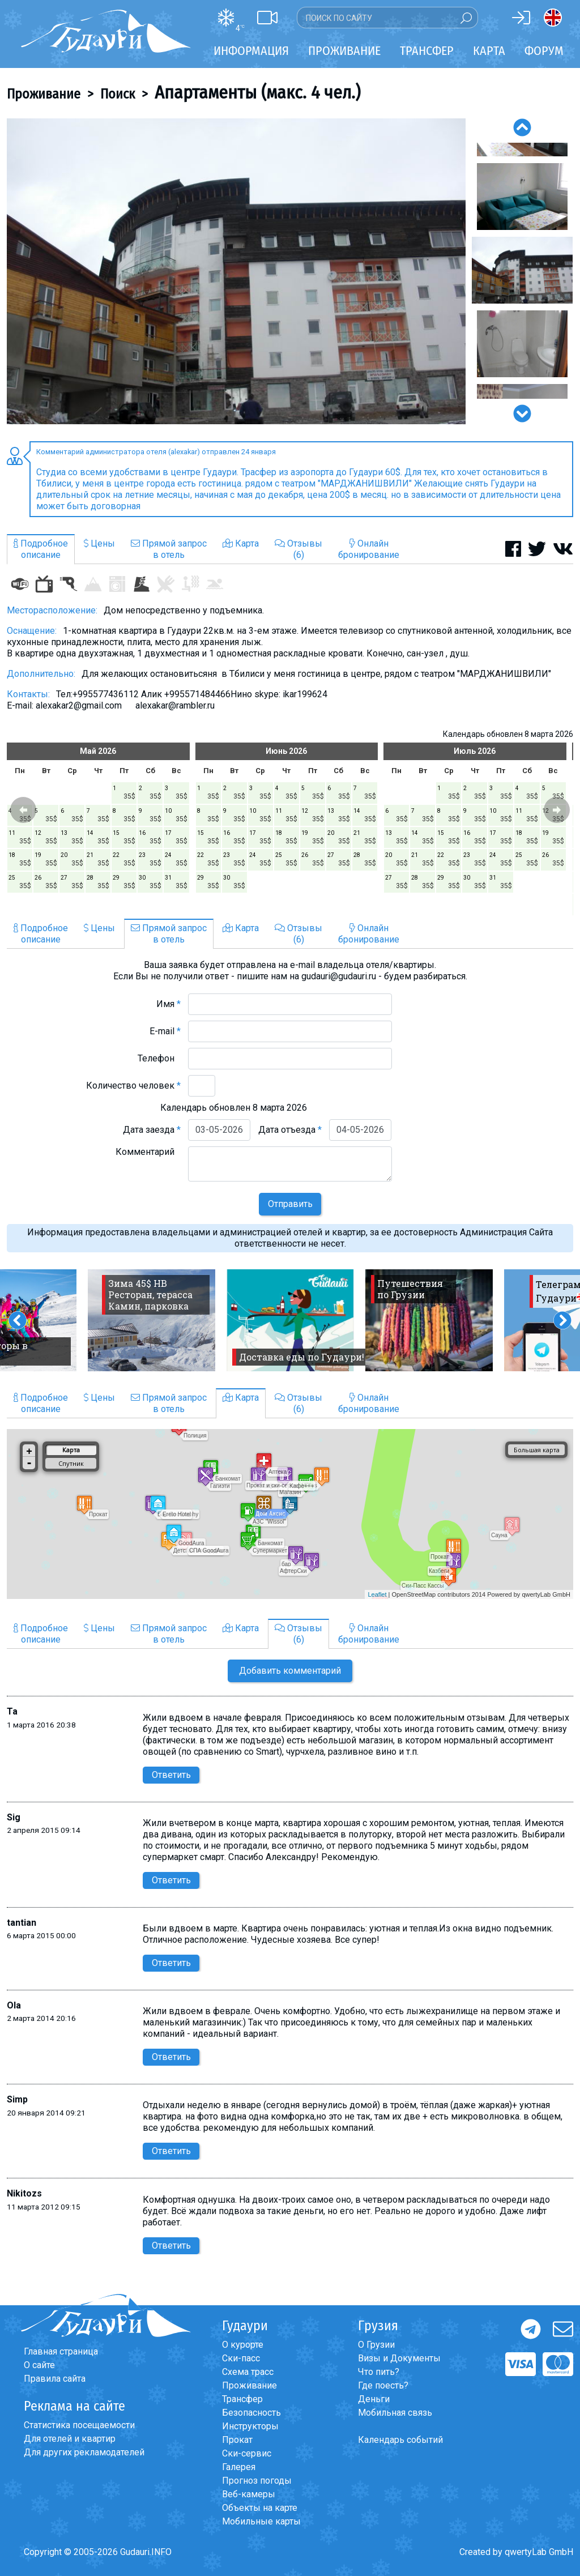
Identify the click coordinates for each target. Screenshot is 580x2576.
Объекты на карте (259, 2507)
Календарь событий (400, 2439)
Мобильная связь (395, 2412)
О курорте (242, 2344)
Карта (489, 50)
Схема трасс (248, 2371)
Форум (544, 50)
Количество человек (133, 1085)
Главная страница (61, 2351)
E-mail (165, 1031)
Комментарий (148, 1151)
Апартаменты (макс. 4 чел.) (257, 92)
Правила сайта (55, 2378)
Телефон (159, 1058)
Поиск (117, 94)
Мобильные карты (261, 2521)
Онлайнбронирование (368, 549)
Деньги (374, 2399)
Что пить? (378, 2371)
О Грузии (376, 2344)
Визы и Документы (399, 2358)
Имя (168, 1004)
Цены (99, 543)
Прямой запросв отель (169, 549)
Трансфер (242, 2399)
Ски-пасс (241, 2358)
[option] (236, 271)
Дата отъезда (290, 1129)
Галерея (238, 2467)
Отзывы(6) (298, 549)
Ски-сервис (246, 2453)
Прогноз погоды (257, 2480)
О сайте (39, 2365)
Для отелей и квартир (70, 2438)
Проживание (43, 94)
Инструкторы (250, 2426)
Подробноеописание (41, 549)
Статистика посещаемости (79, 2425)
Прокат (237, 2439)
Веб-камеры (248, 2494)
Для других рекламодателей (84, 2452)
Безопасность (251, 2412)
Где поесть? (383, 2385)
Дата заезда (152, 1129)
